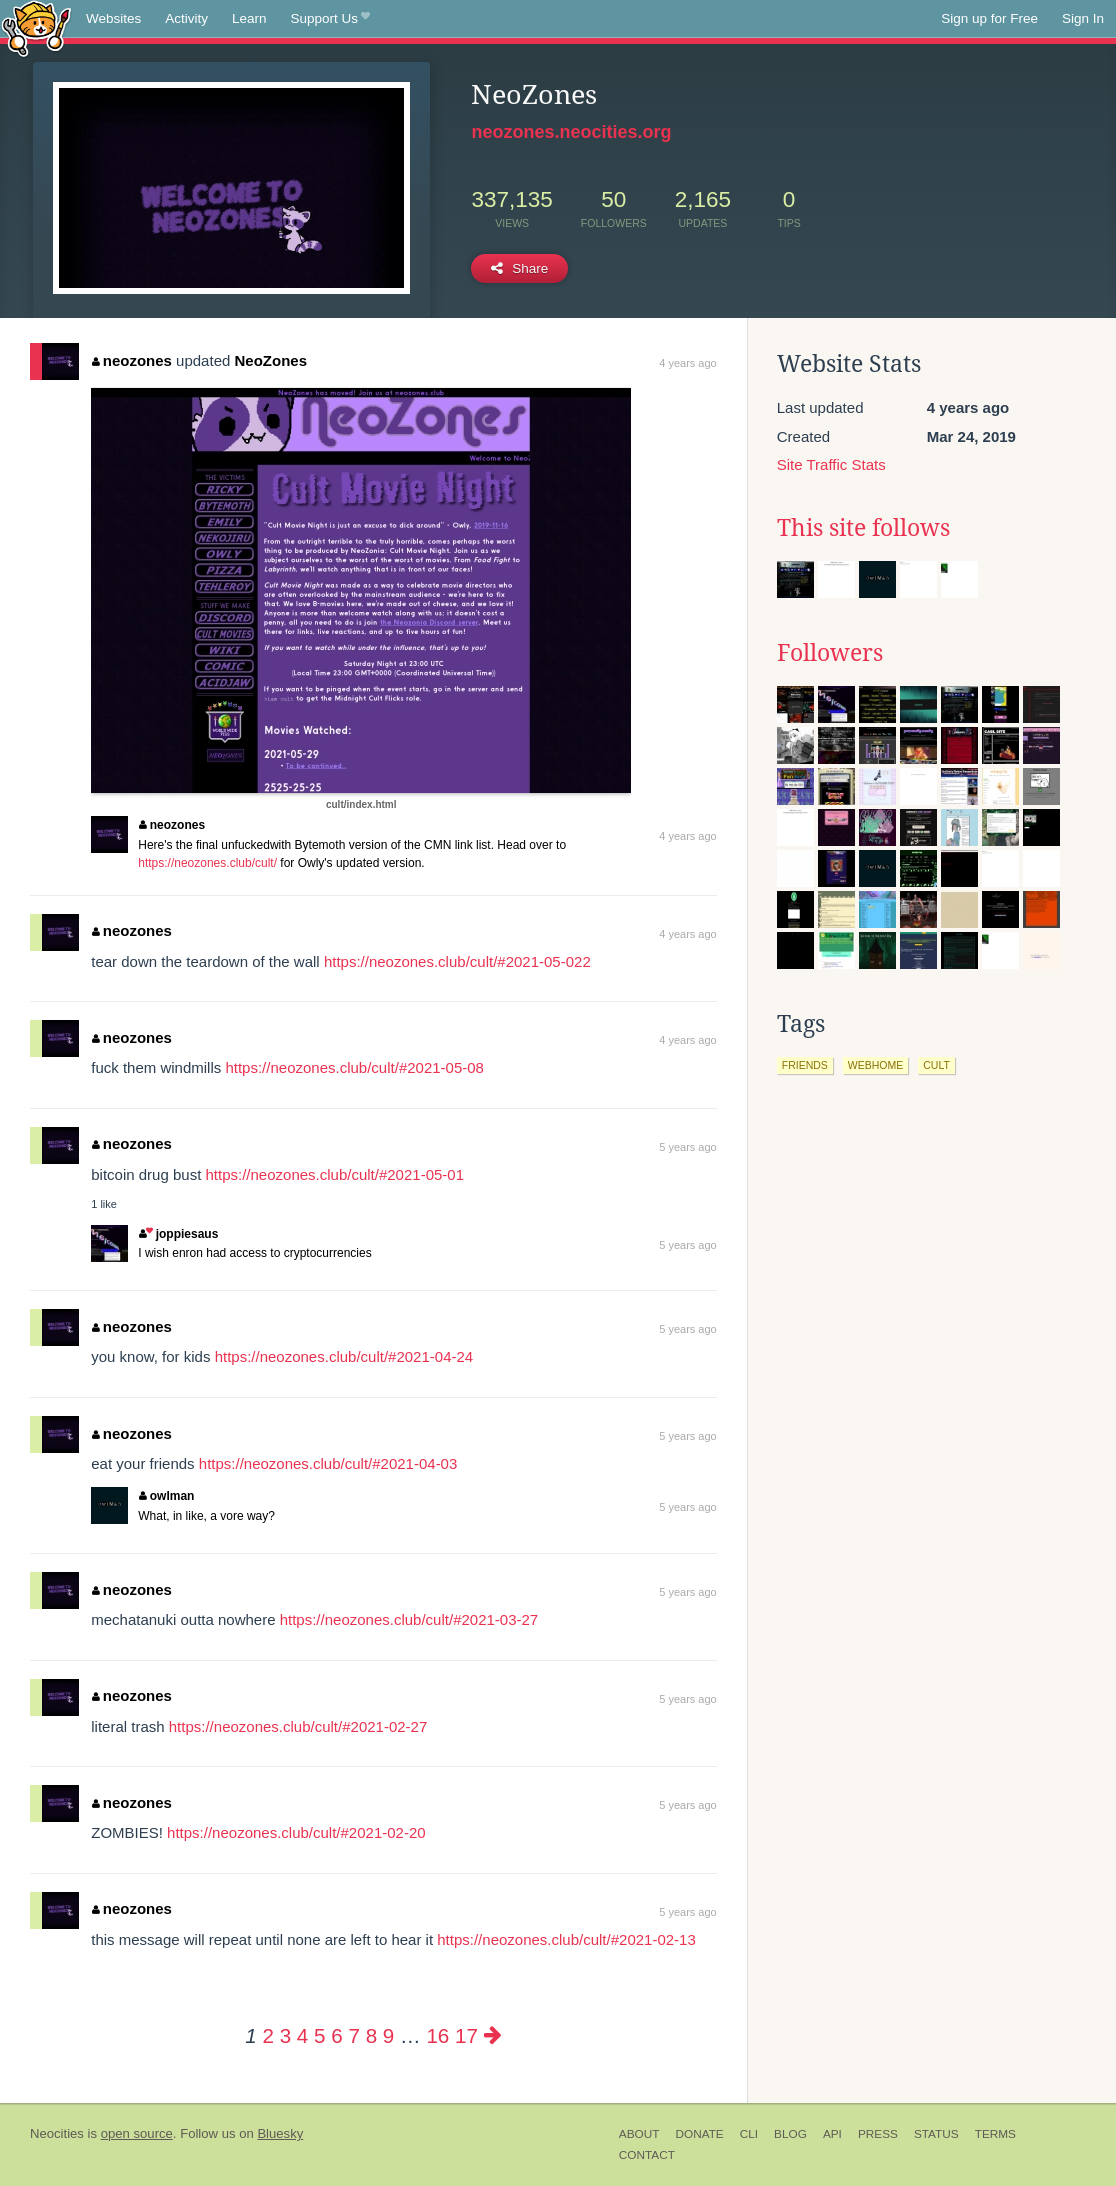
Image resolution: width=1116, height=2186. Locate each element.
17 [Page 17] (466, 2035)
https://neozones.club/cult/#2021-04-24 (344, 1356)
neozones (132, 360)
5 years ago (687, 1147)
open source (137, 2133)
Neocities (57, 2133)
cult (936, 1065)
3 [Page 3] (285, 2035)
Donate (699, 2134)
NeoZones (270, 360)
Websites (113, 18)
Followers (830, 653)
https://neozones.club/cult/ (207, 863)
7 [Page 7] (353, 2035)
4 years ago (687, 363)
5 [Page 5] (319, 2035)
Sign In (1083, 18)
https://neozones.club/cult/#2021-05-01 (334, 1174)
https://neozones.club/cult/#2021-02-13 (566, 1939)
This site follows (863, 528)
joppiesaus (178, 1234)
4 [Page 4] (302, 2035)
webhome (875, 1065)
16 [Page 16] (437, 2035)
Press (878, 2134)
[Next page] (493, 2035)
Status (936, 2134)
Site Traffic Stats (831, 464)
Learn (249, 18)
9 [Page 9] (388, 2035)
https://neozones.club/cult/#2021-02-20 (296, 1832)
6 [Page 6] (336, 2035)
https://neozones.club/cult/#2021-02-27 (298, 1726)
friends (805, 1065)
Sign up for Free (989, 18)
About (639, 2134)
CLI (749, 2134)
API (832, 2134)
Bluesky (280, 2133)
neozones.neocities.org (571, 132)
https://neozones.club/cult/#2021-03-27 (409, 1619)
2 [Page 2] (267, 2035)
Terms (995, 2134)
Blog (790, 2134)
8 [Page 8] (371, 2035)
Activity (186, 18)
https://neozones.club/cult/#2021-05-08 (354, 1067)
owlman (166, 1496)
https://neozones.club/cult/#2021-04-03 (328, 1463)
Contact (647, 2155)
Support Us (330, 19)
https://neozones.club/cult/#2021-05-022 (457, 961)
